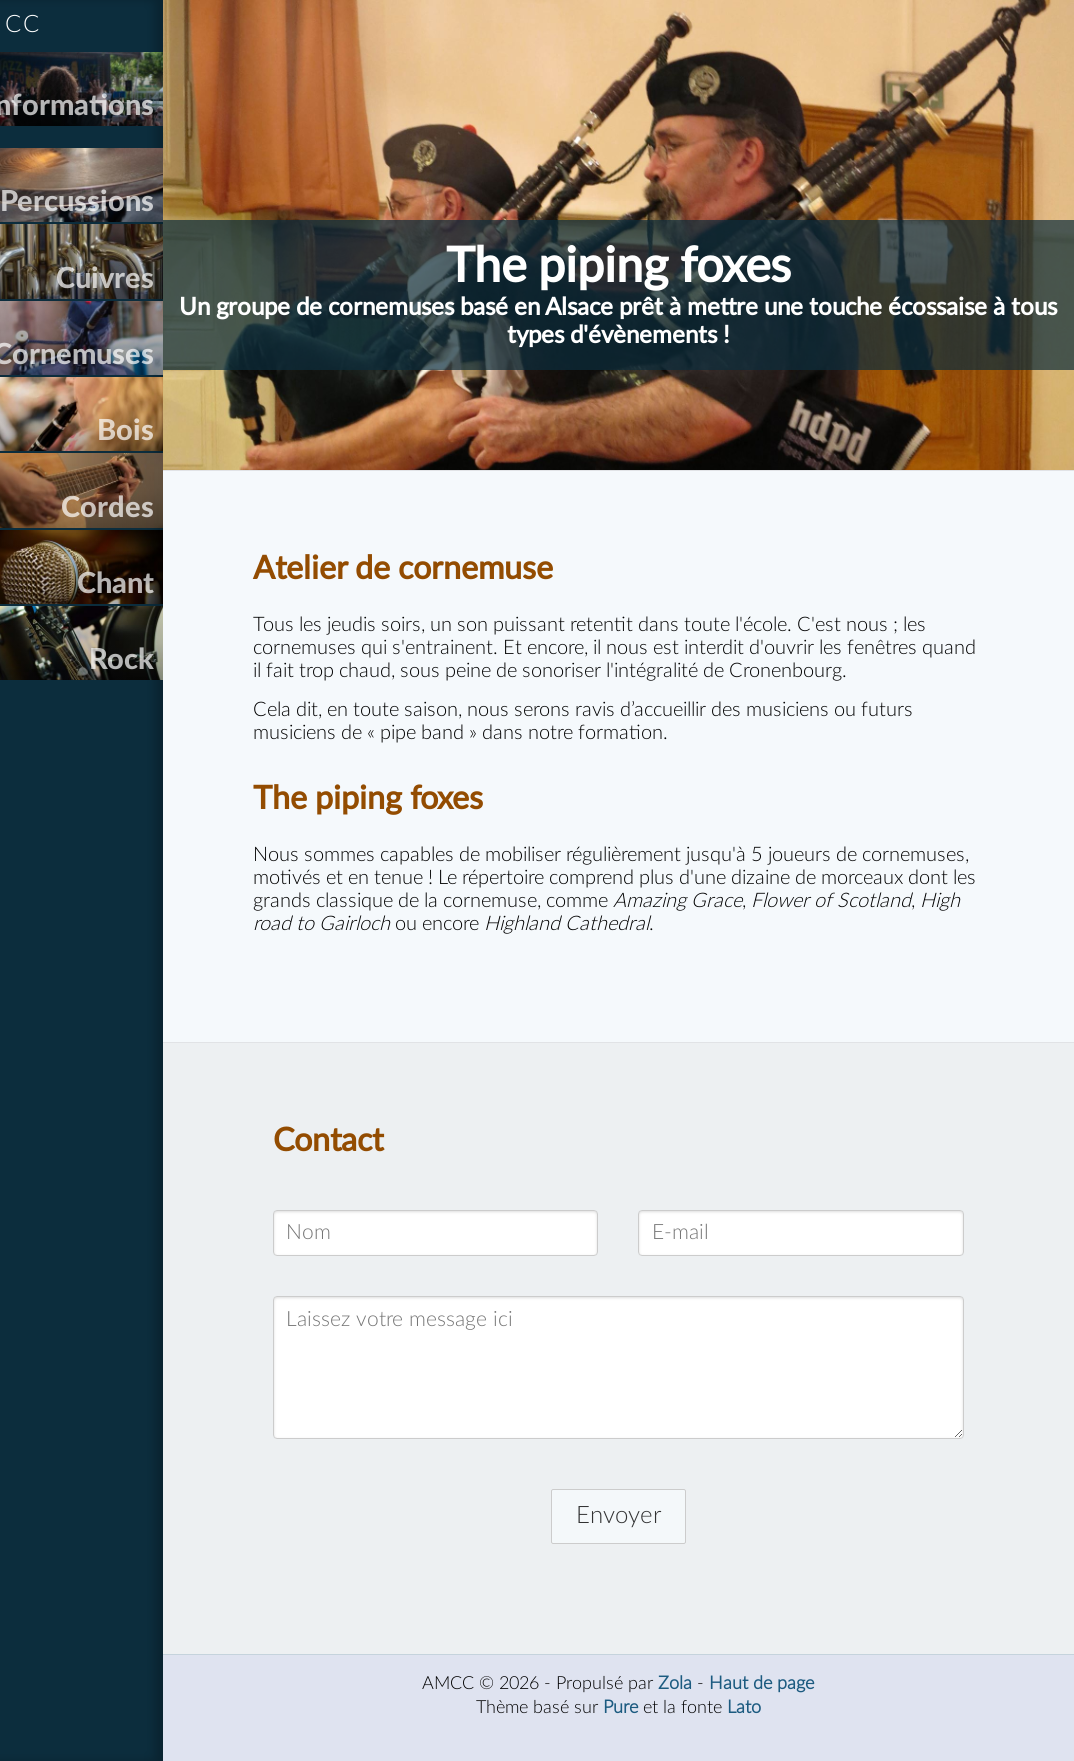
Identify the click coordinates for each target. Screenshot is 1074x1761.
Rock (178, 768)
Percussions (134, 229)
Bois (182, 499)
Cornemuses (130, 409)
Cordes (164, 588)
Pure (649, 1730)
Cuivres (162, 319)
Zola (704, 1706)
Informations (127, 119)
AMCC (59, 25)
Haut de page (790, 1706)
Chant (172, 678)
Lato (773, 1730)
